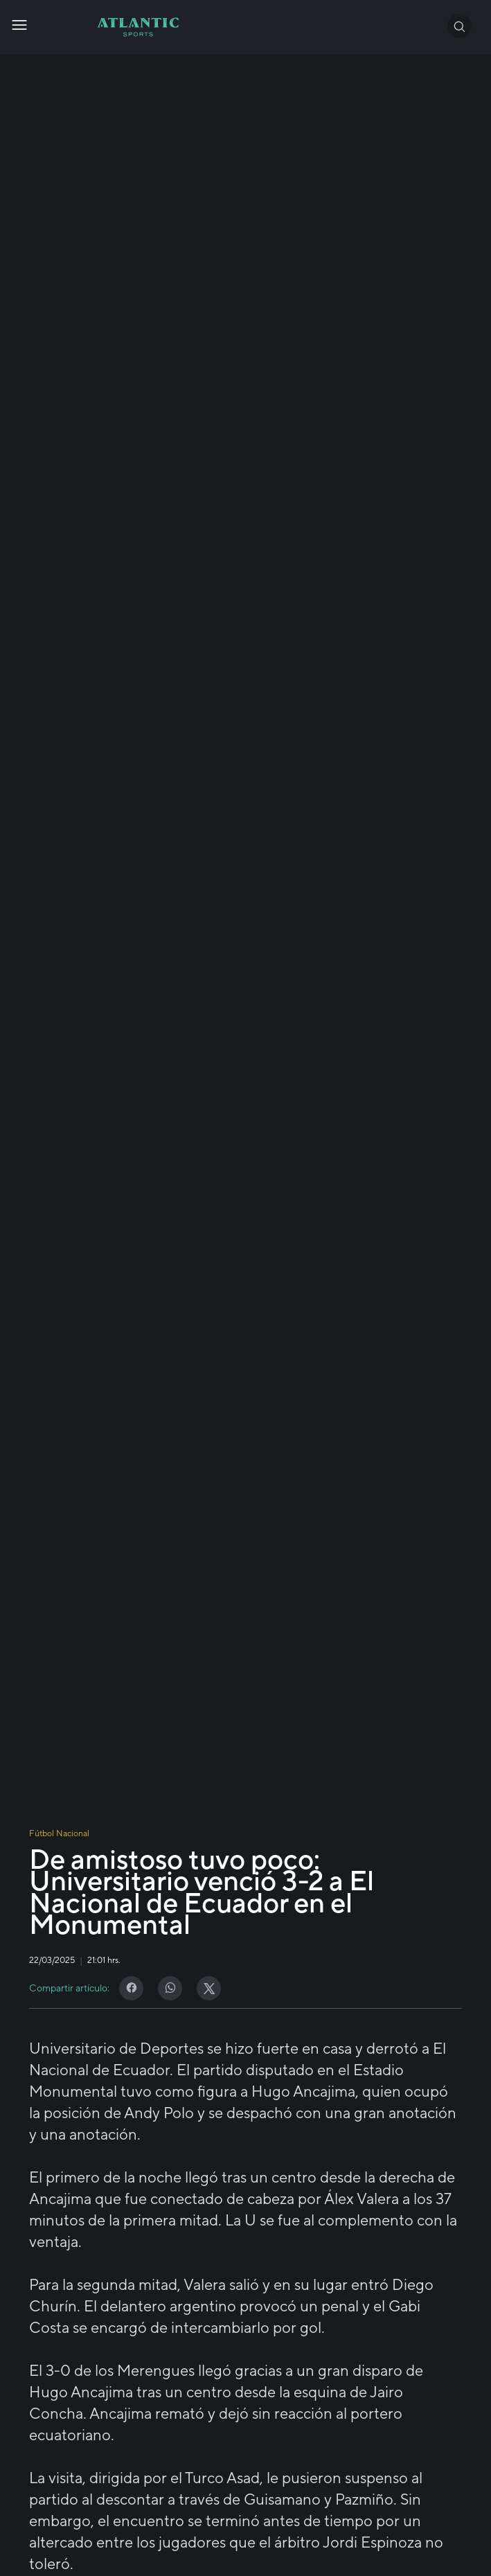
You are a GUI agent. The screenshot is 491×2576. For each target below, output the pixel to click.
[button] (459, 26)
